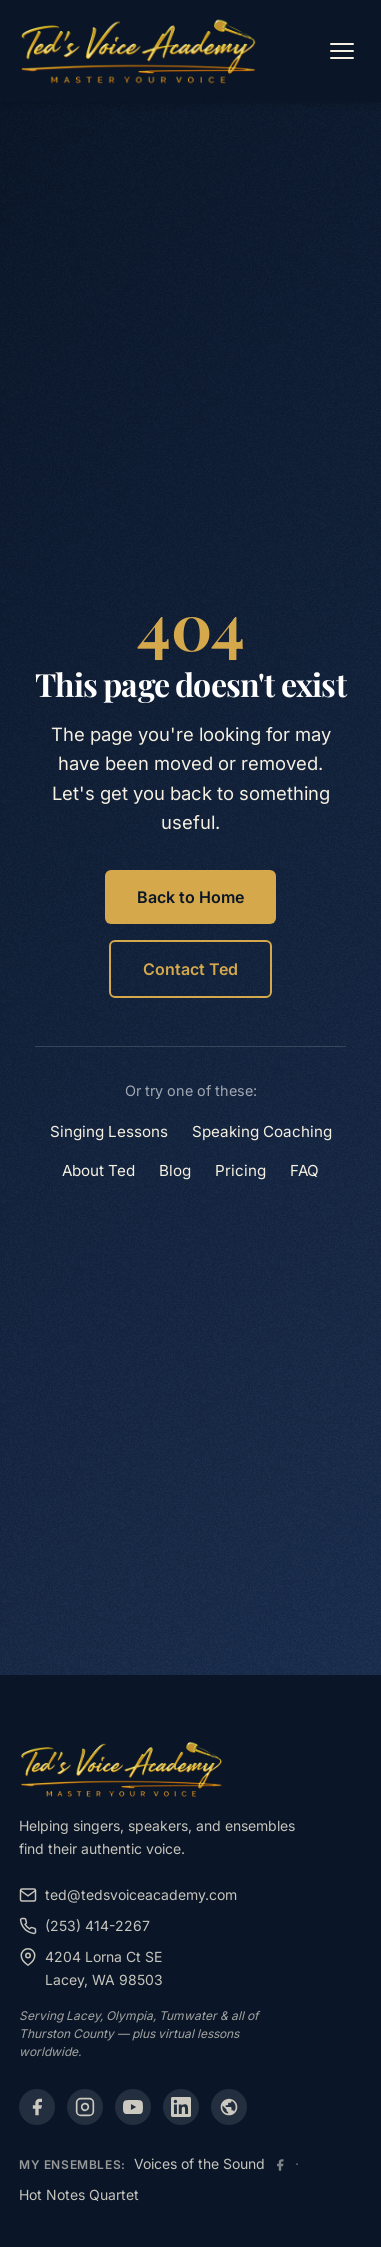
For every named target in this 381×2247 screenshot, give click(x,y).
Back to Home (190, 897)
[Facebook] (37, 2107)
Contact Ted (190, 969)
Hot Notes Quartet (79, 2194)
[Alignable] (229, 2107)
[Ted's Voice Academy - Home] (138, 51)
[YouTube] (133, 2107)
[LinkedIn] (181, 2107)
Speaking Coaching (262, 1131)
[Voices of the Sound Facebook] (280, 2165)
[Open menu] (342, 51)
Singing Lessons (109, 1131)
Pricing (240, 1170)
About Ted (98, 1170)
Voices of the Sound (199, 2163)
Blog (175, 1170)
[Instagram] (85, 2107)
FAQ (304, 1170)
